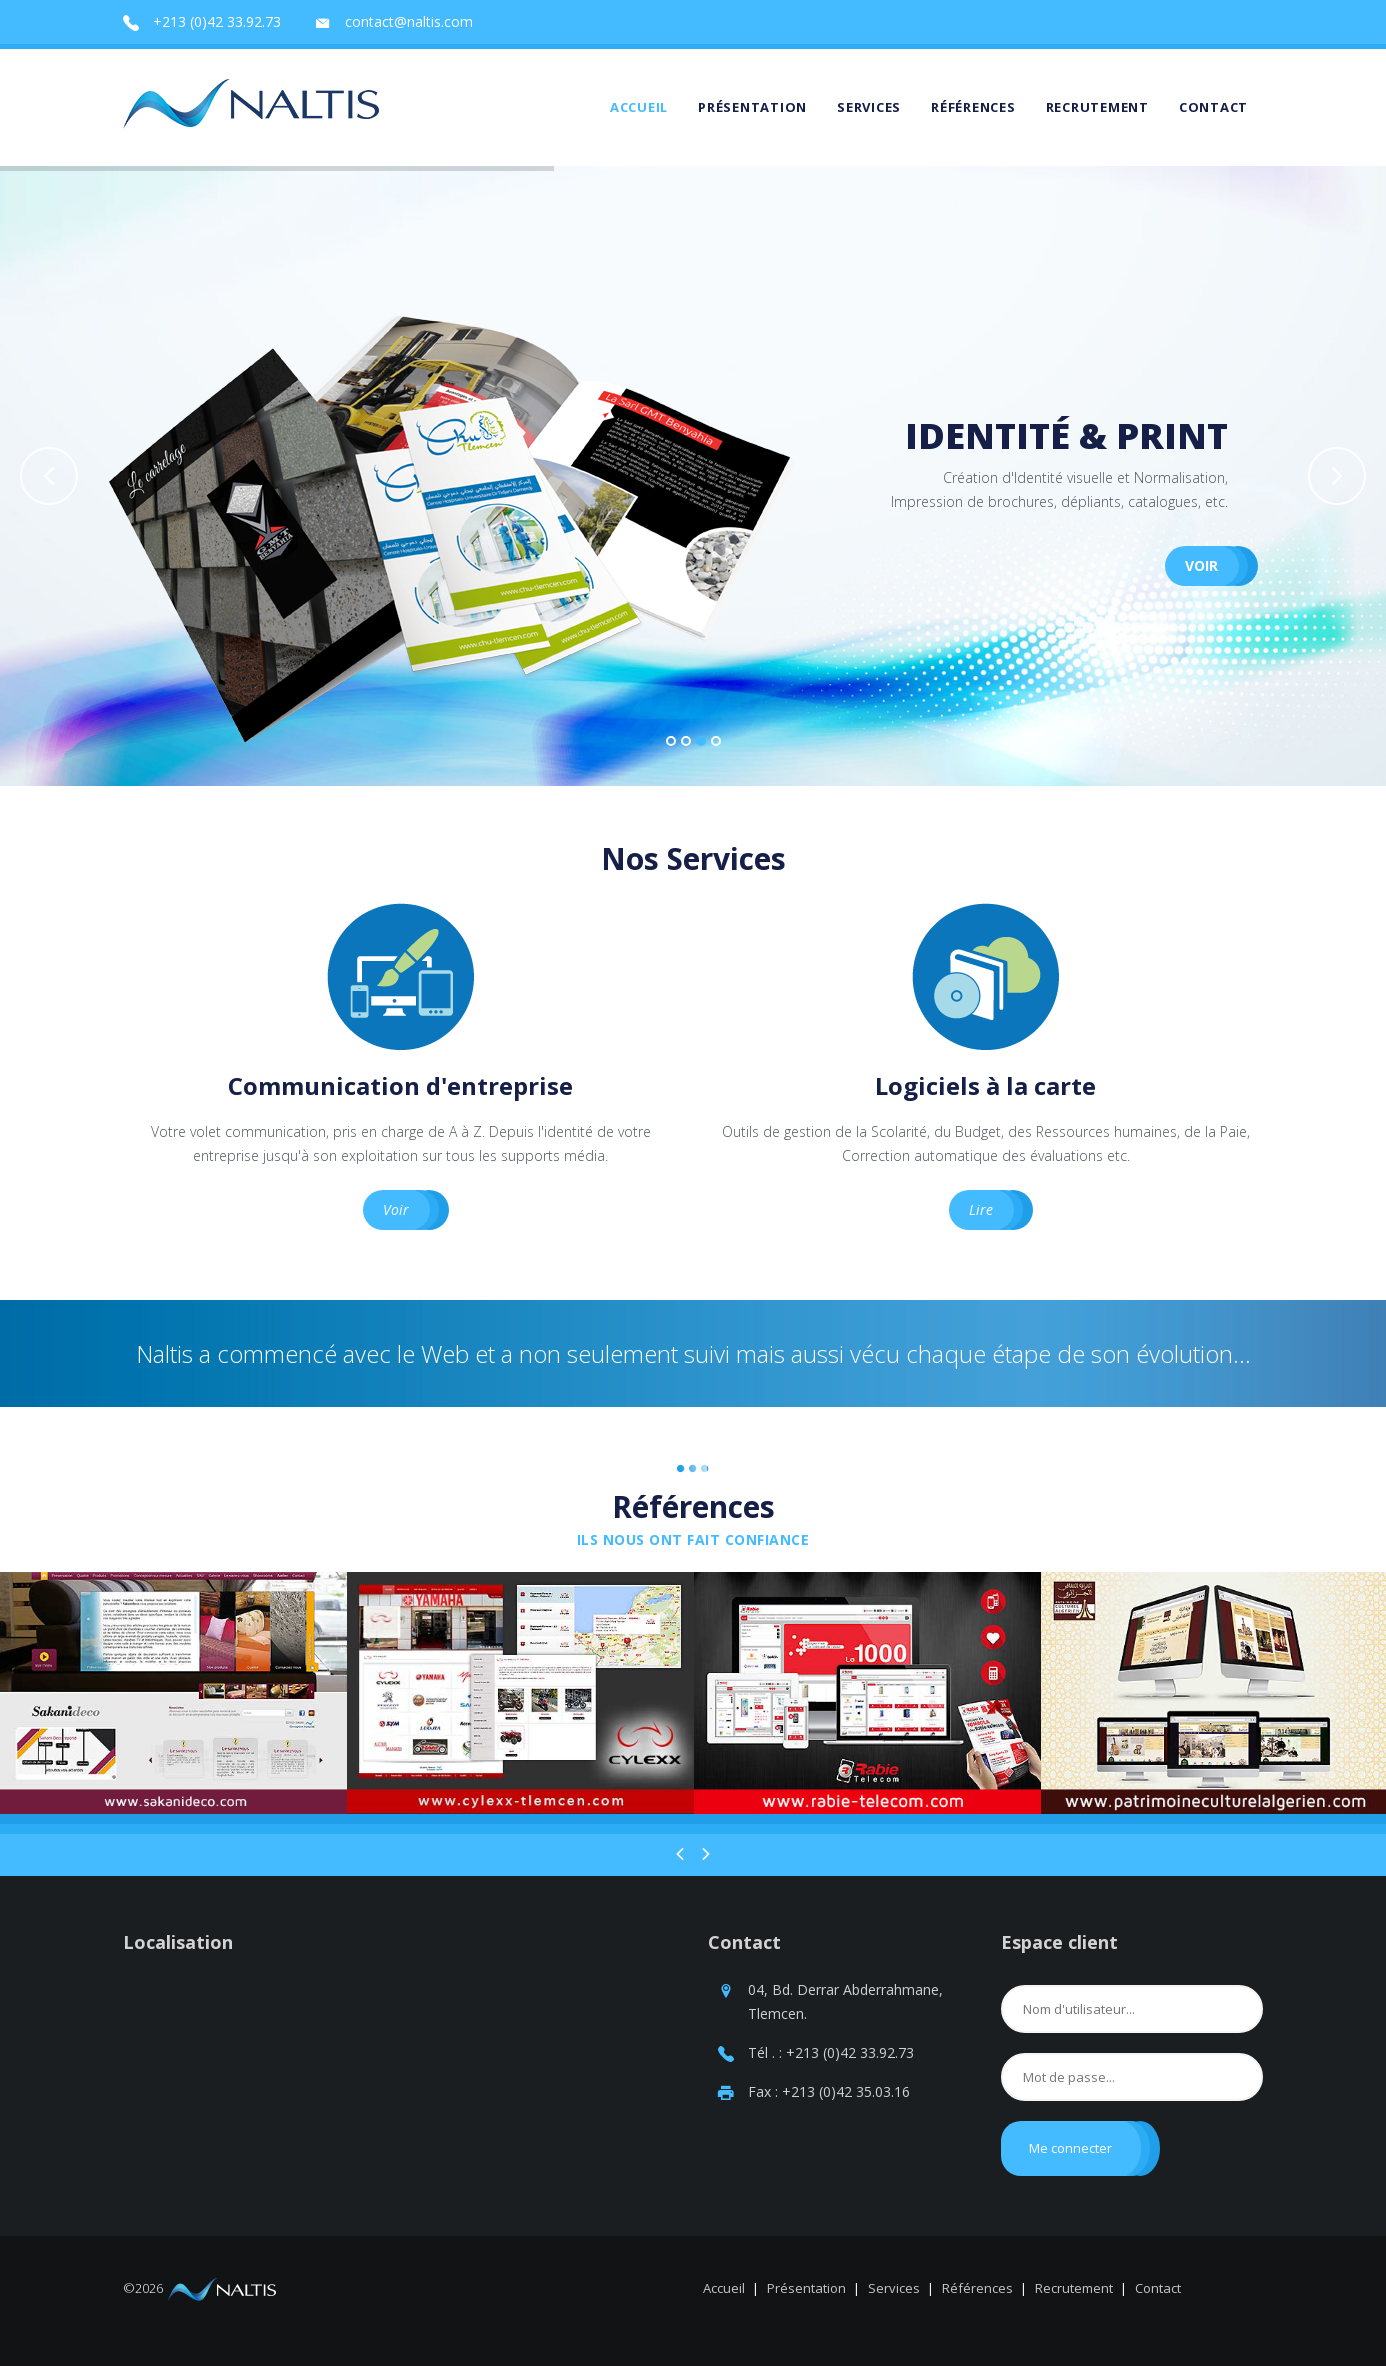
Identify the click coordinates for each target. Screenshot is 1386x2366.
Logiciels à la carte (985, 1085)
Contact (1213, 107)
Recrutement (1097, 107)
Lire (981, 1209)
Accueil (639, 107)
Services (869, 107)
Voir (1201, 603)
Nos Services (693, 858)
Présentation (752, 107)
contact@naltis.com (409, 21)
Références (973, 107)
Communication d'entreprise (400, 1085)
